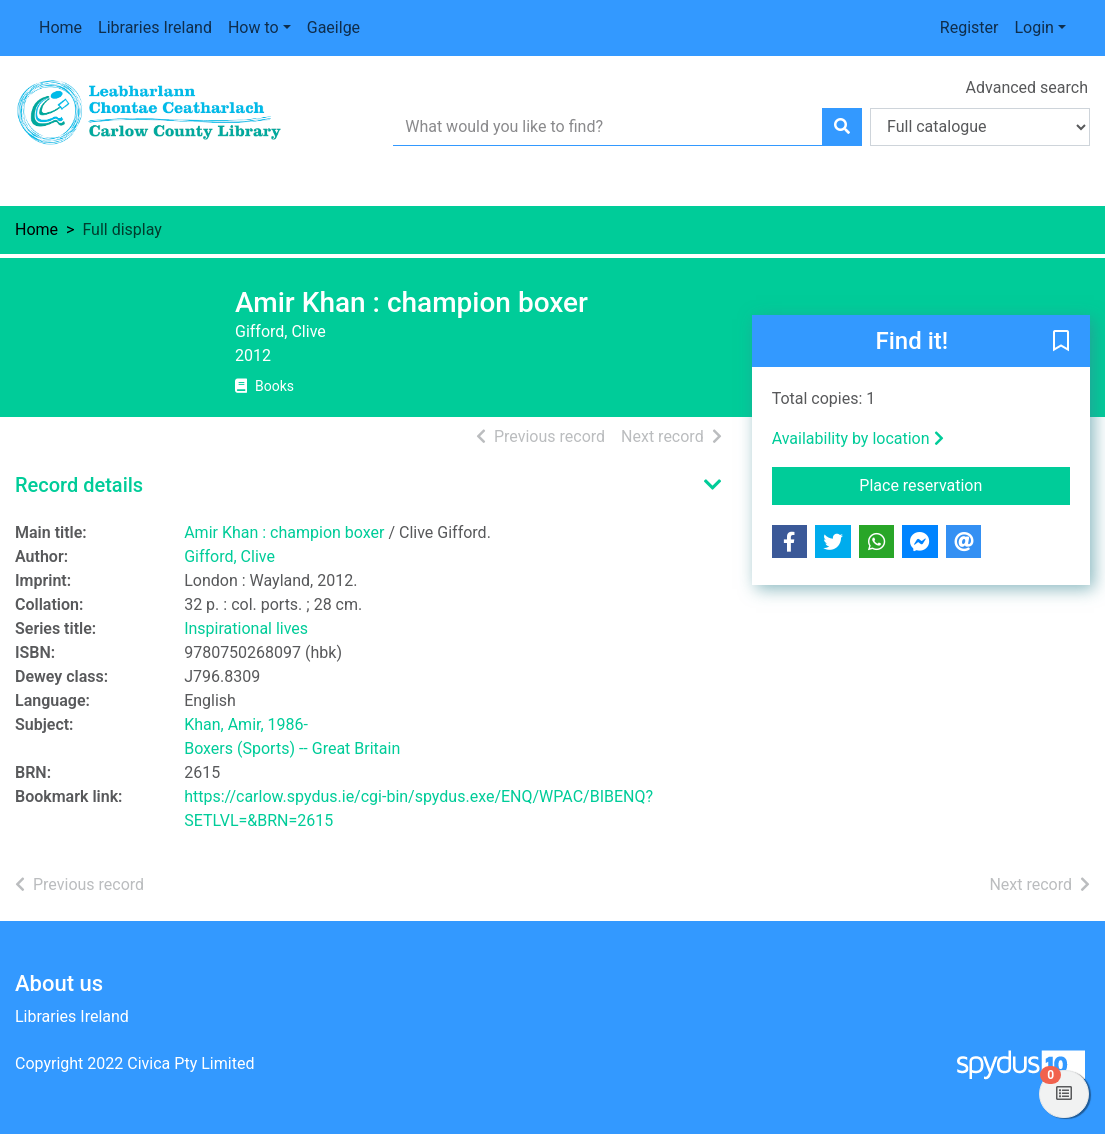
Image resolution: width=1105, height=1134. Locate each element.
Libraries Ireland (155, 27)
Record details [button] (79, 485)
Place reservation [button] (964, 484)
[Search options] (980, 127)
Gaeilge (333, 27)
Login (1033, 27)
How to (253, 27)
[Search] (842, 127)
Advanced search (1027, 87)
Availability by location (858, 438)
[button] (1061, 342)
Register (969, 27)
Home (60, 27)
